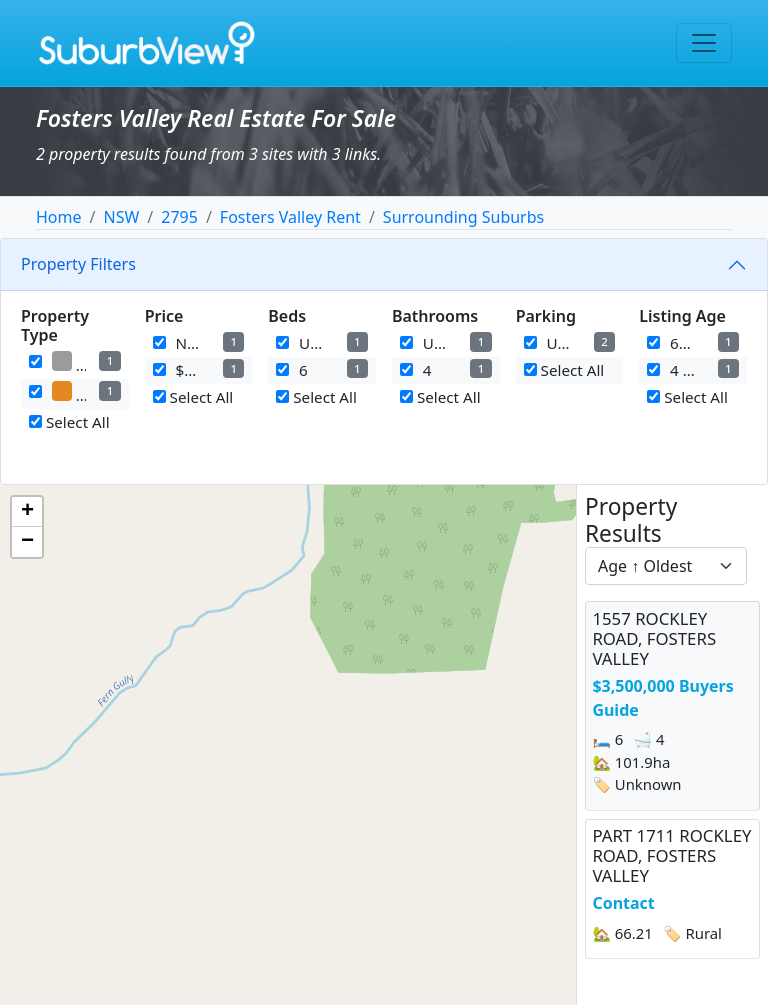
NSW (121, 217)
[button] (27, 512)
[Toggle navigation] (704, 43)
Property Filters (78, 264)
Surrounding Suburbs (463, 217)
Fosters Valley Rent (290, 217)
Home (59, 217)
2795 (179, 217)
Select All (69, 422)
